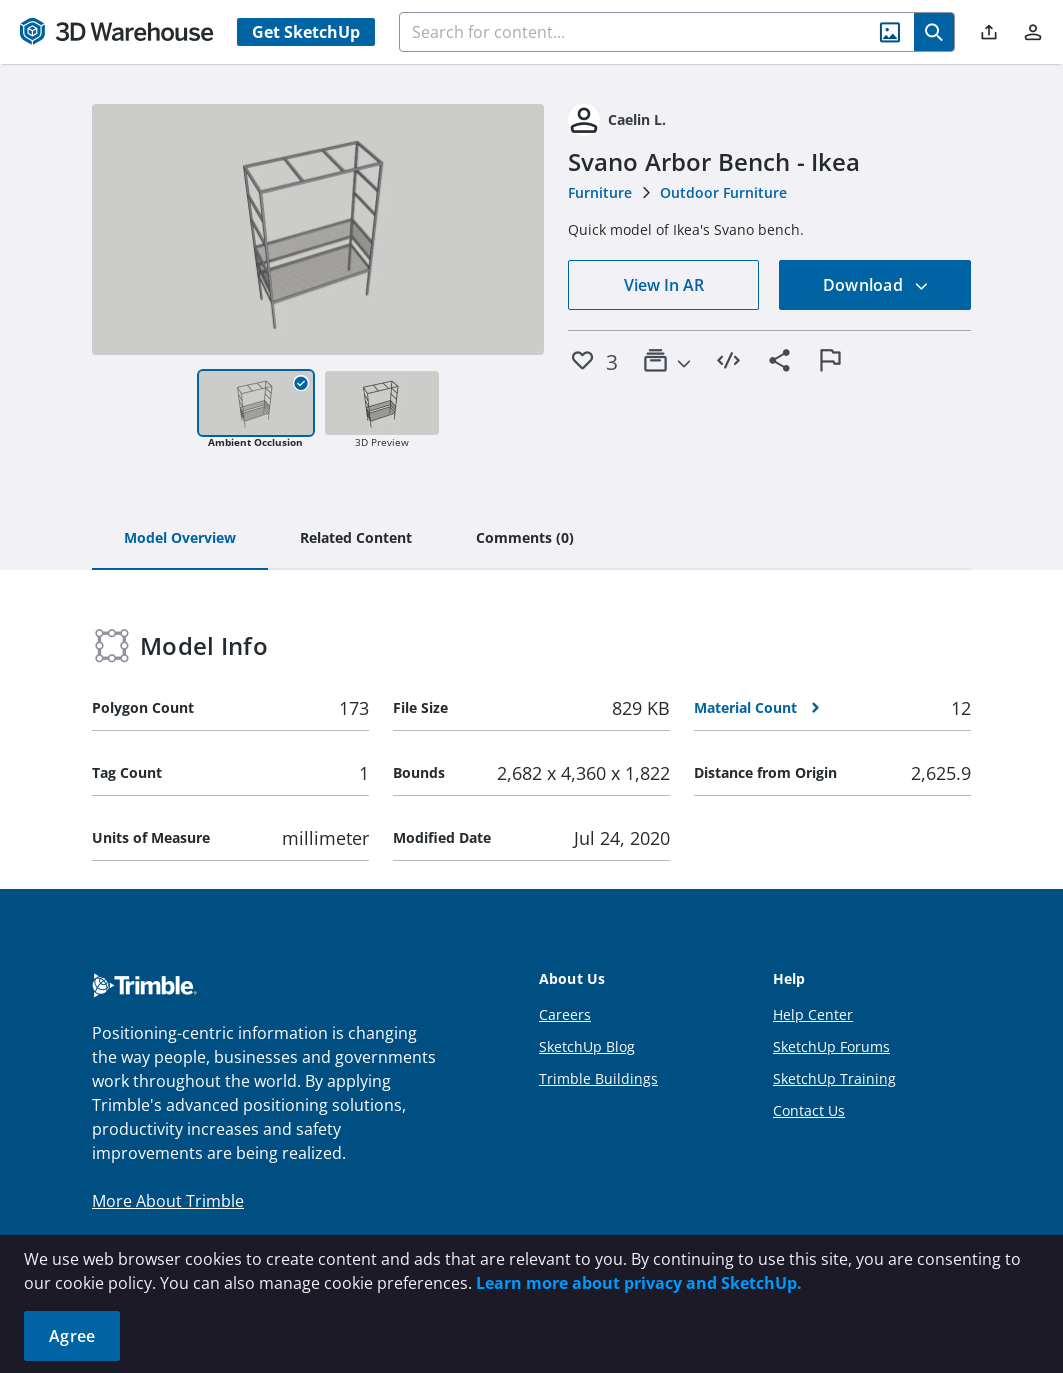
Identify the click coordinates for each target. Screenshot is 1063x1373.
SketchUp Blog (587, 1046)
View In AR (664, 285)
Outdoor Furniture (723, 192)
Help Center (813, 1014)
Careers (565, 1014)
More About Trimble (168, 1201)
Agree (72, 1336)
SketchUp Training (834, 1078)
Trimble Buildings (598, 1078)
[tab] (180, 539)
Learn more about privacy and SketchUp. (639, 1283)
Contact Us (809, 1110)
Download (876, 285)
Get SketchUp (306, 32)
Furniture (600, 192)
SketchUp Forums (831, 1046)
